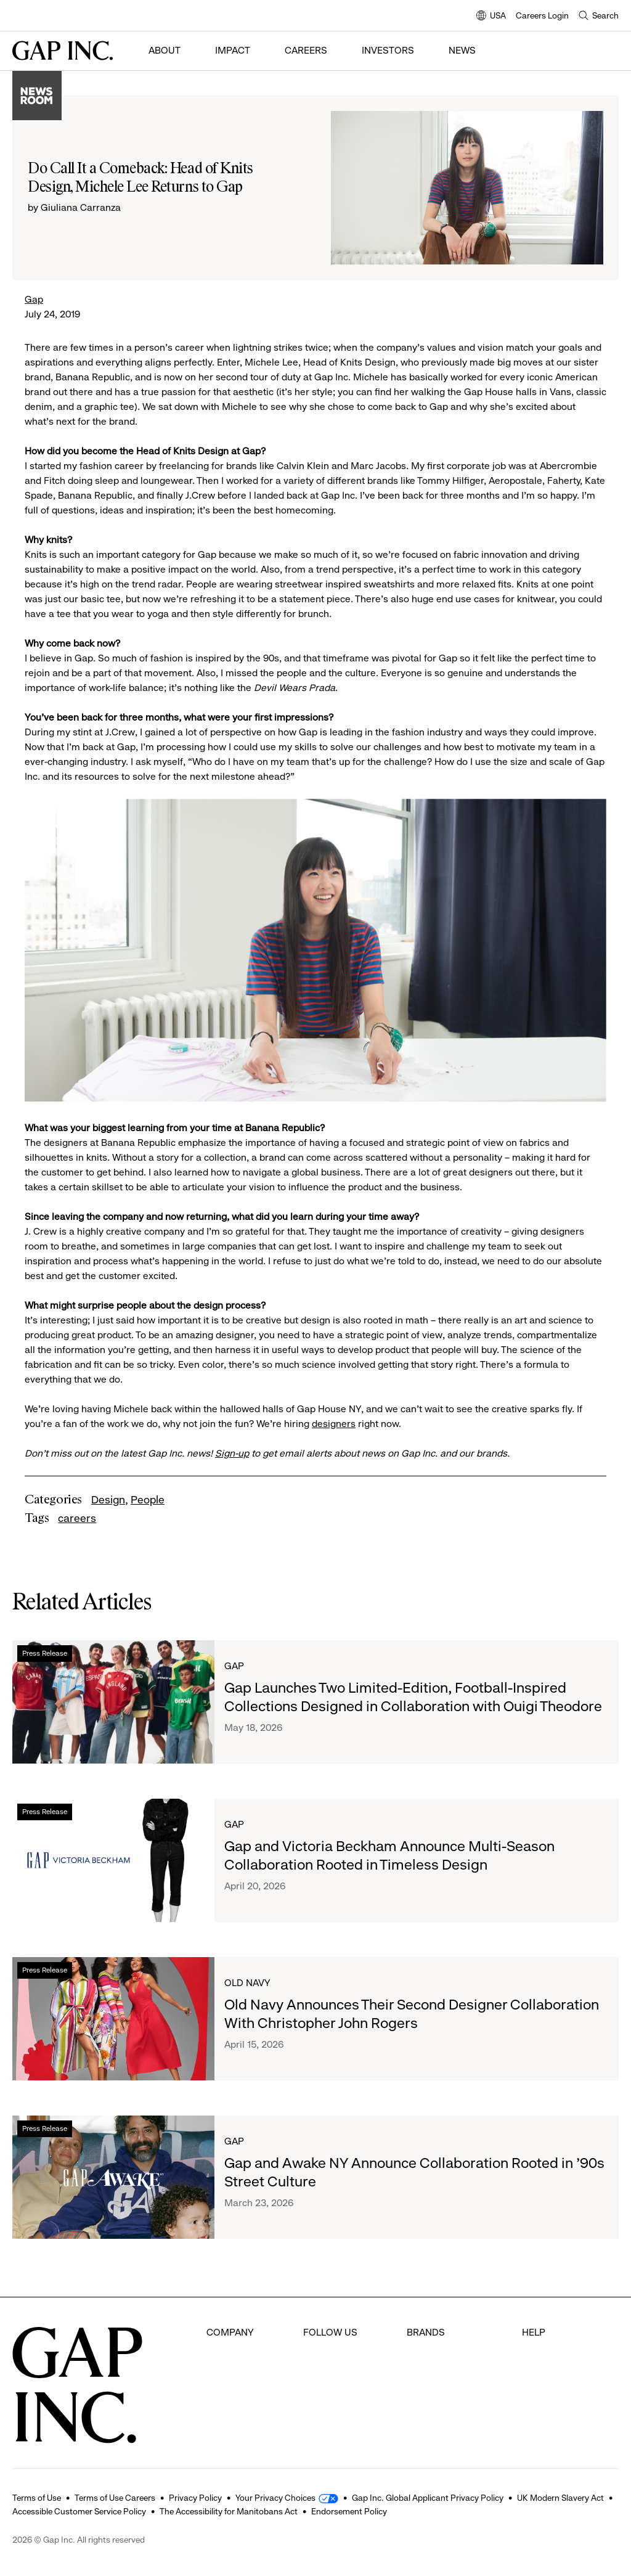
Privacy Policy (195, 2498)
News (462, 50)
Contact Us (546, 2378)
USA (491, 16)
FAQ (531, 2331)
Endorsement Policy (349, 2511)
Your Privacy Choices (275, 2498)
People (148, 1500)
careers (77, 1518)
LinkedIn (321, 2424)
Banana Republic (444, 2378)
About (165, 50)
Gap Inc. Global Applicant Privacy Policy (427, 2498)
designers (334, 1423)
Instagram (325, 2378)
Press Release (44, 1653)
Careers (306, 50)
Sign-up (232, 1453)
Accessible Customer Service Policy (79, 2511)
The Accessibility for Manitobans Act (229, 2511)
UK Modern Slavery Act (560, 2498)
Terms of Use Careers (115, 2498)
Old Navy (247, 1983)
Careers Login (542, 15)
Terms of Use (36, 2498)
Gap (34, 299)
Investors (388, 50)
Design (108, 1500)
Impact (232, 50)
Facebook (324, 2331)
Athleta (422, 2401)
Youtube (321, 2401)
